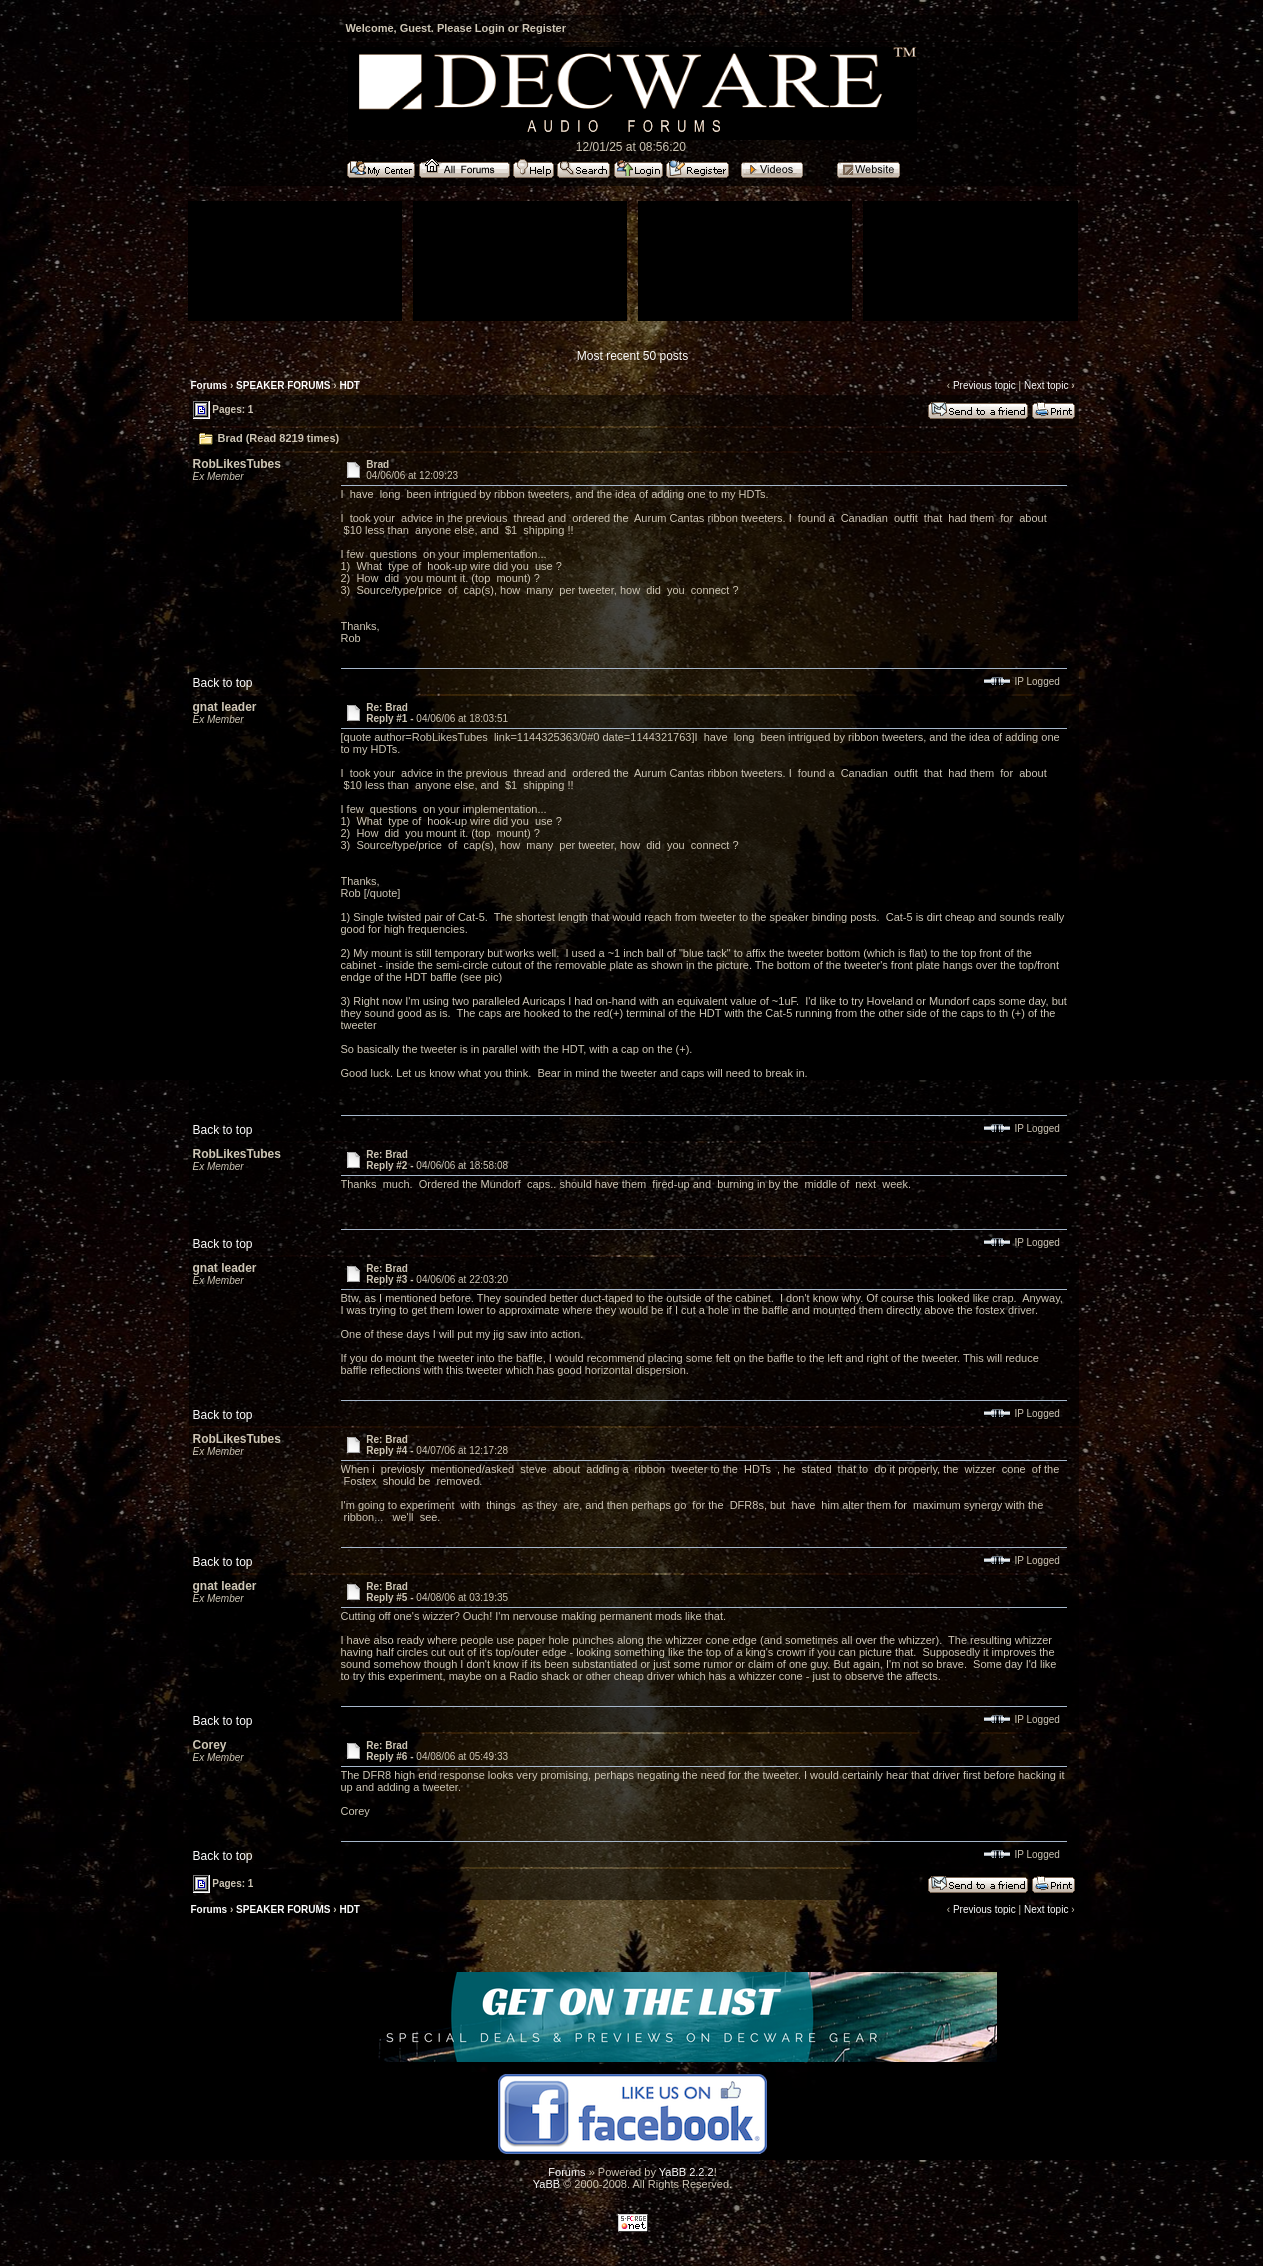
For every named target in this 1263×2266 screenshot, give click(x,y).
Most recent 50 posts (632, 356)
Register (544, 28)
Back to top (223, 683)
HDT (349, 385)
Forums (209, 385)
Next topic (1046, 385)
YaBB (546, 2184)
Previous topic (984, 385)
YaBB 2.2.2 (686, 2172)
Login (490, 28)
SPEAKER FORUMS (283, 385)
